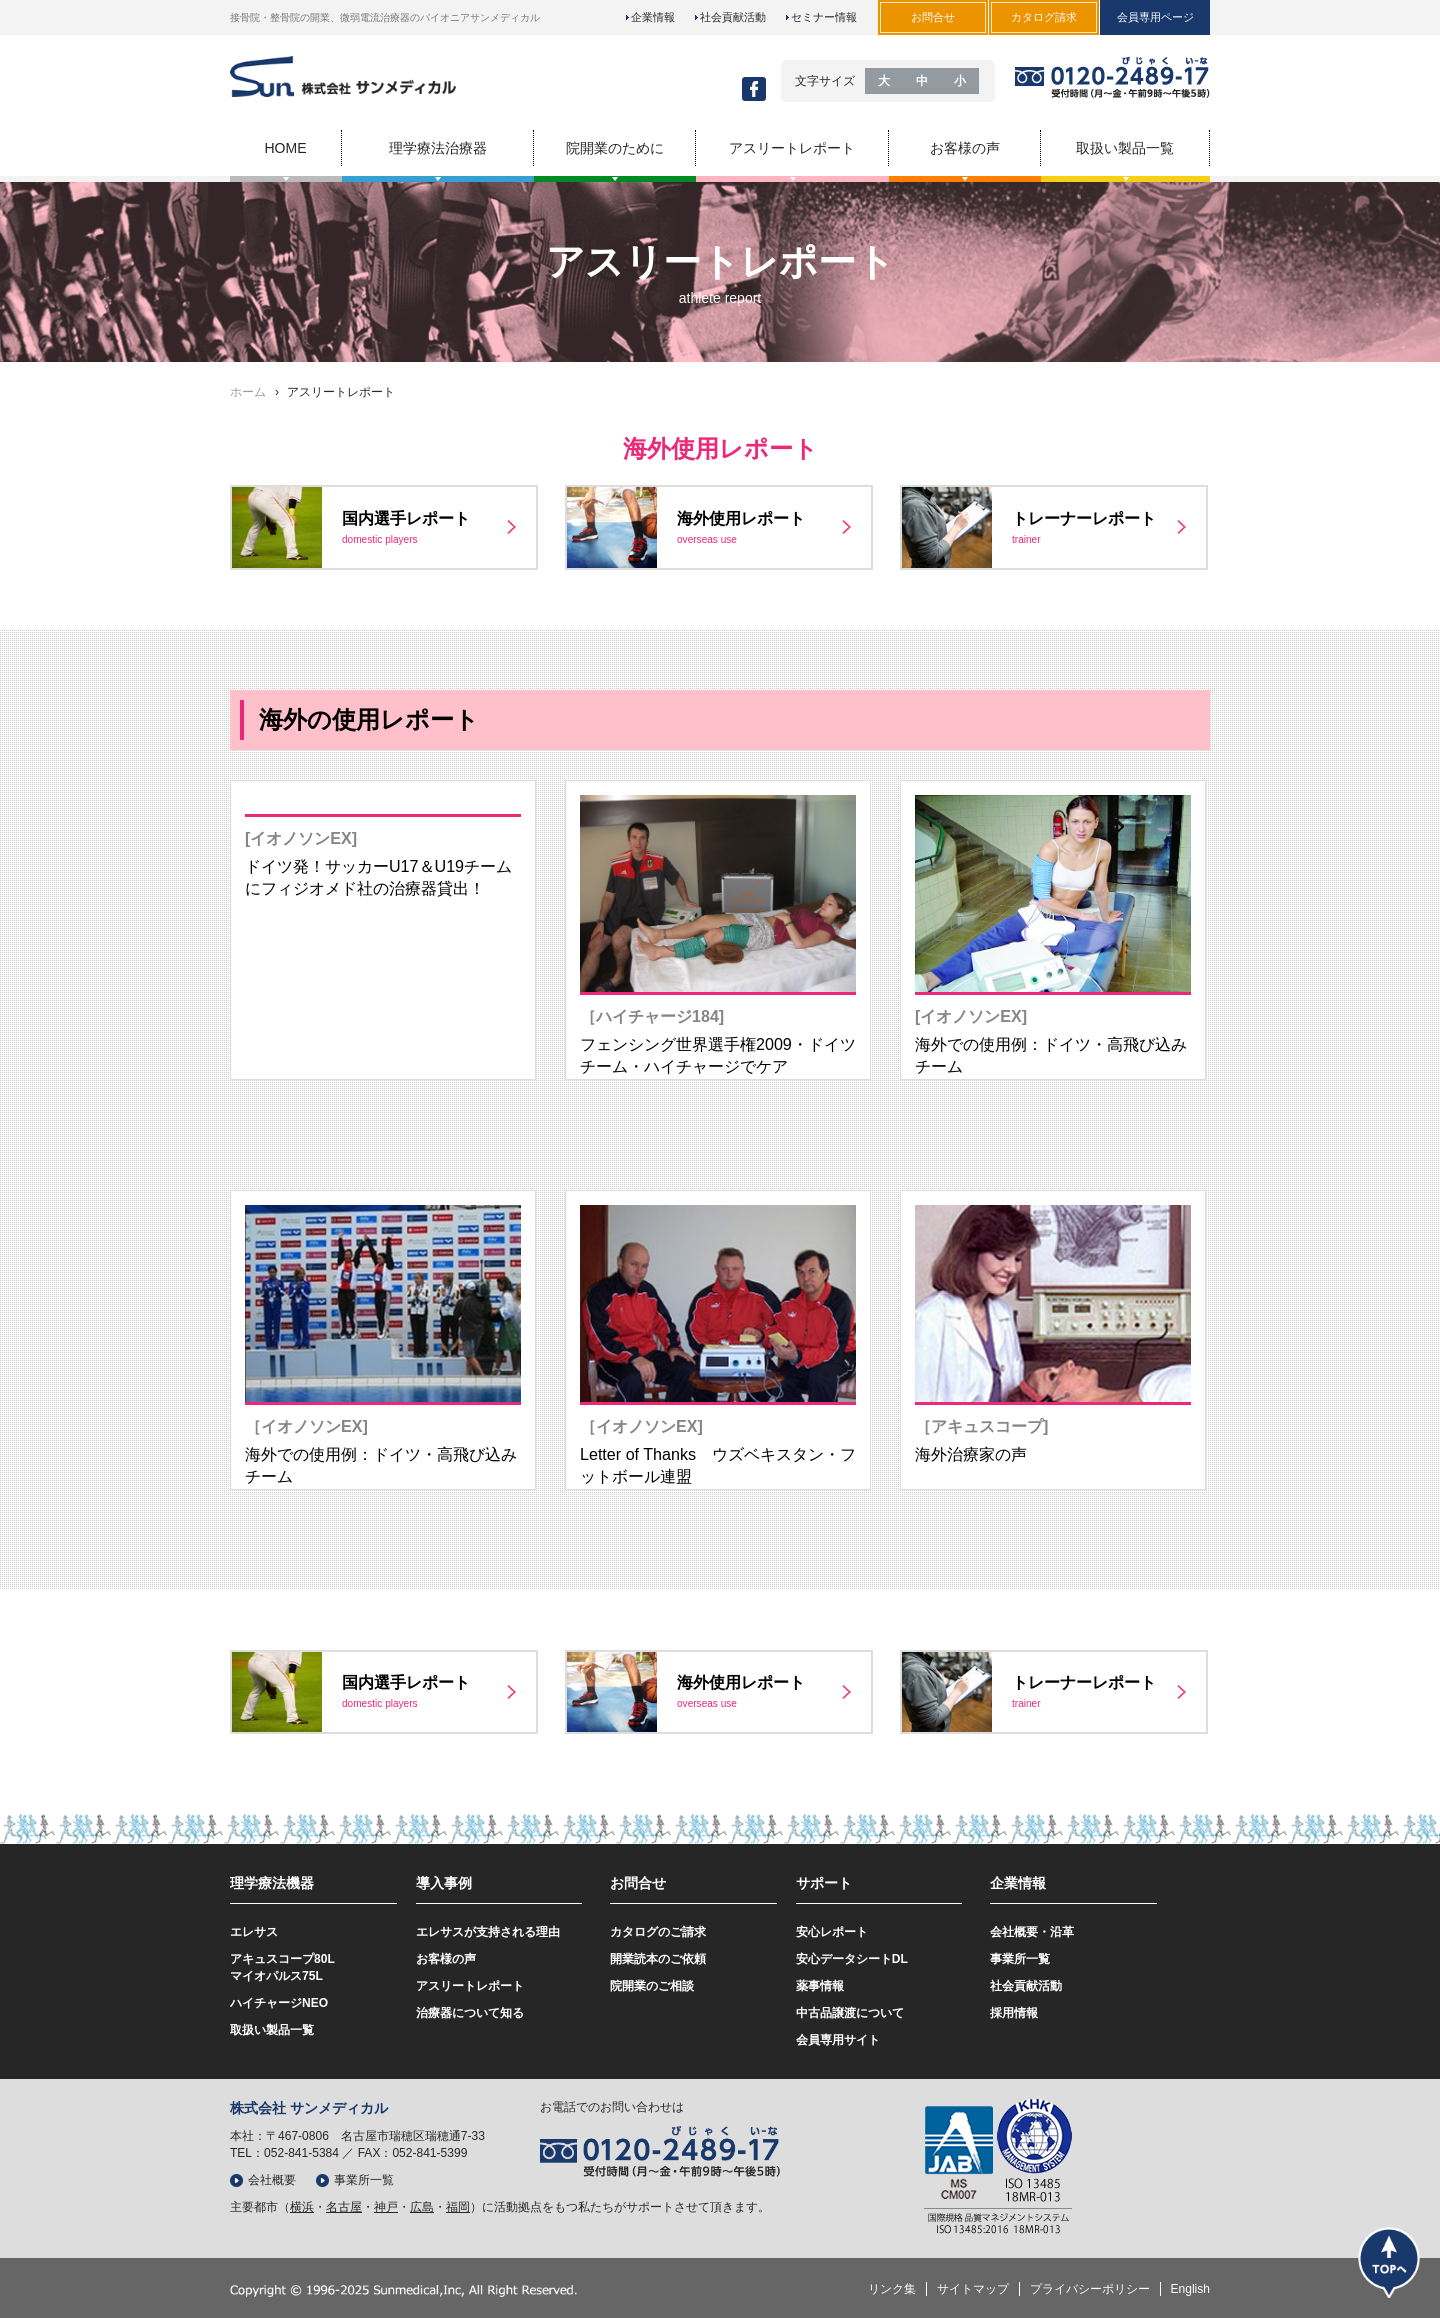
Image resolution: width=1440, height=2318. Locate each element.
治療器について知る (470, 2013)
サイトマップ (973, 2289)
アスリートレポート (470, 1986)
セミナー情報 (824, 17)
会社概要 (272, 2180)
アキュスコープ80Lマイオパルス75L (282, 1967)
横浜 (302, 2207)
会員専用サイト (838, 2040)
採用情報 (1014, 2013)
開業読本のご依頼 (658, 1959)
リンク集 (892, 2289)
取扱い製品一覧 (272, 2030)
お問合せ (638, 1883)
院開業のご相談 (652, 1986)
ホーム (248, 392)
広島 (422, 2207)
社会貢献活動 (733, 17)
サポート (824, 1883)
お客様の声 (446, 1959)
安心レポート (832, 1932)
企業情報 (653, 17)
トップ (1389, 2262)
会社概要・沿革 (1032, 1932)
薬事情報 (820, 1986)
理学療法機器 (272, 1883)
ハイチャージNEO (279, 2003)
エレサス (254, 1932)
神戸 (386, 2207)
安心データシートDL (852, 1959)
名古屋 (344, 2207)
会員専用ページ (1155, 17)
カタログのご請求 (658, 1932)
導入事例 (444, 1883)
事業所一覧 (1020, 1959)
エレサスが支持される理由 (488, 1932)
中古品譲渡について (850, 2013)
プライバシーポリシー (1090, 2289)
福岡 (458, 2207)
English (1190, 2289)
